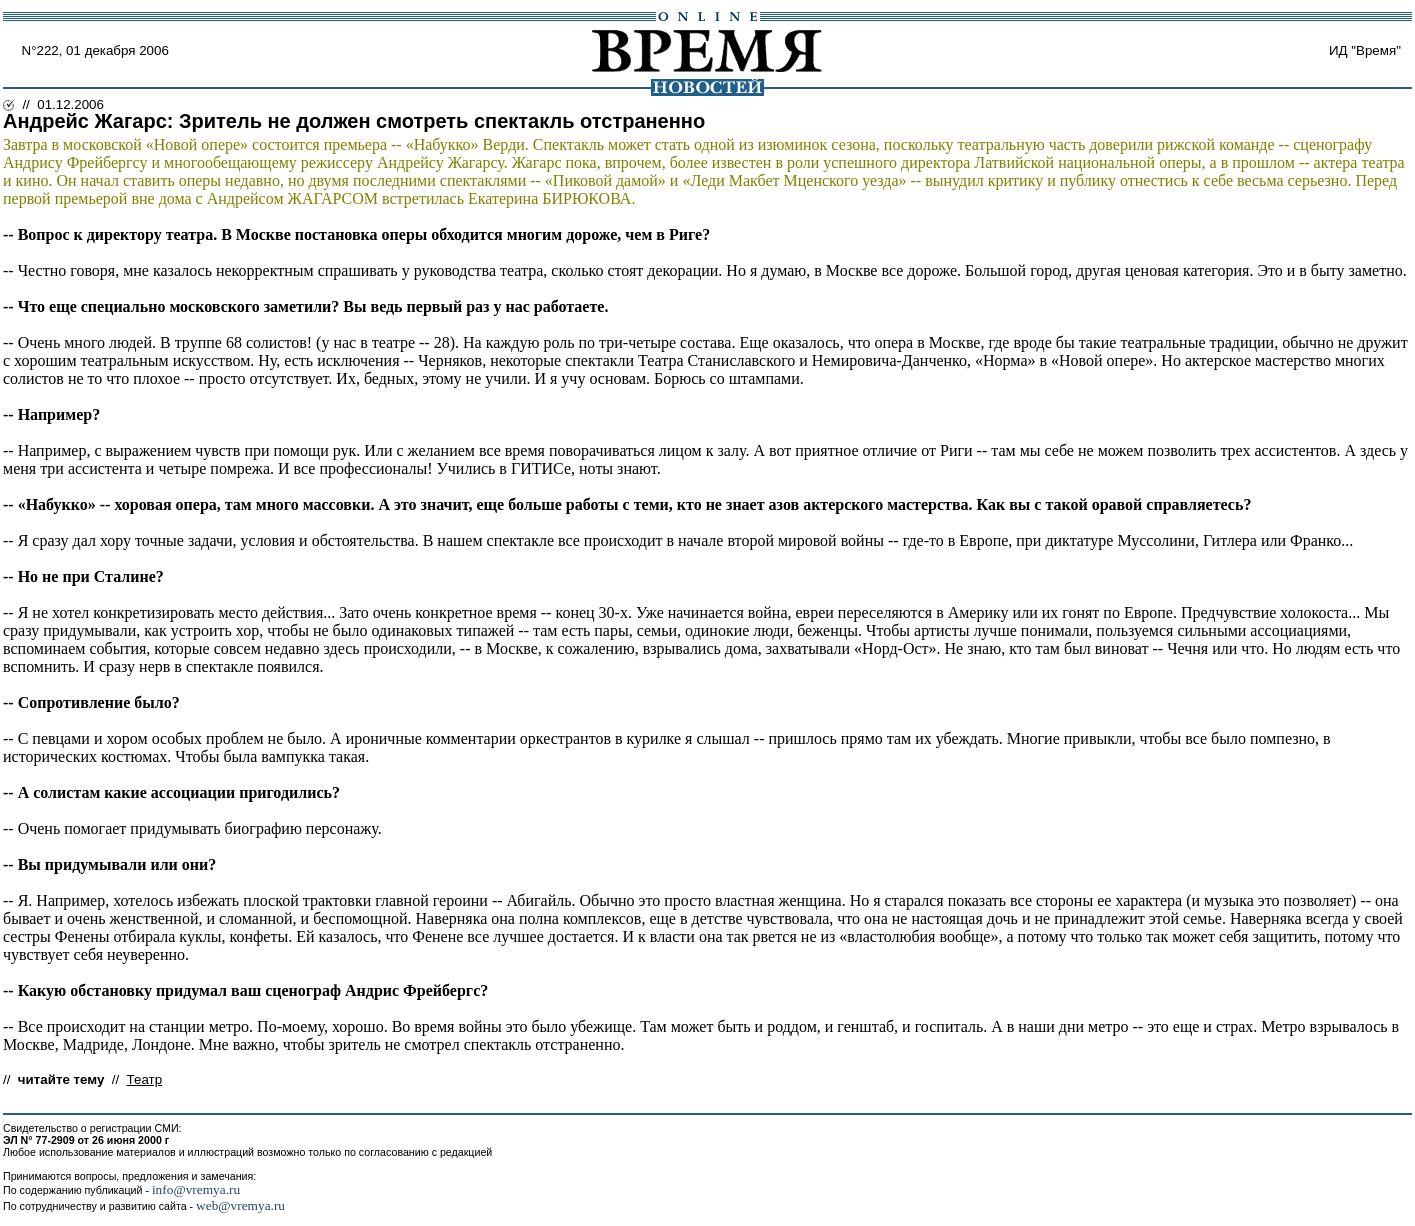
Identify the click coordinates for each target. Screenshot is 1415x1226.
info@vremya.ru (196, 1189)
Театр (144, 1079)
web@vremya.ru (240, 1205)
